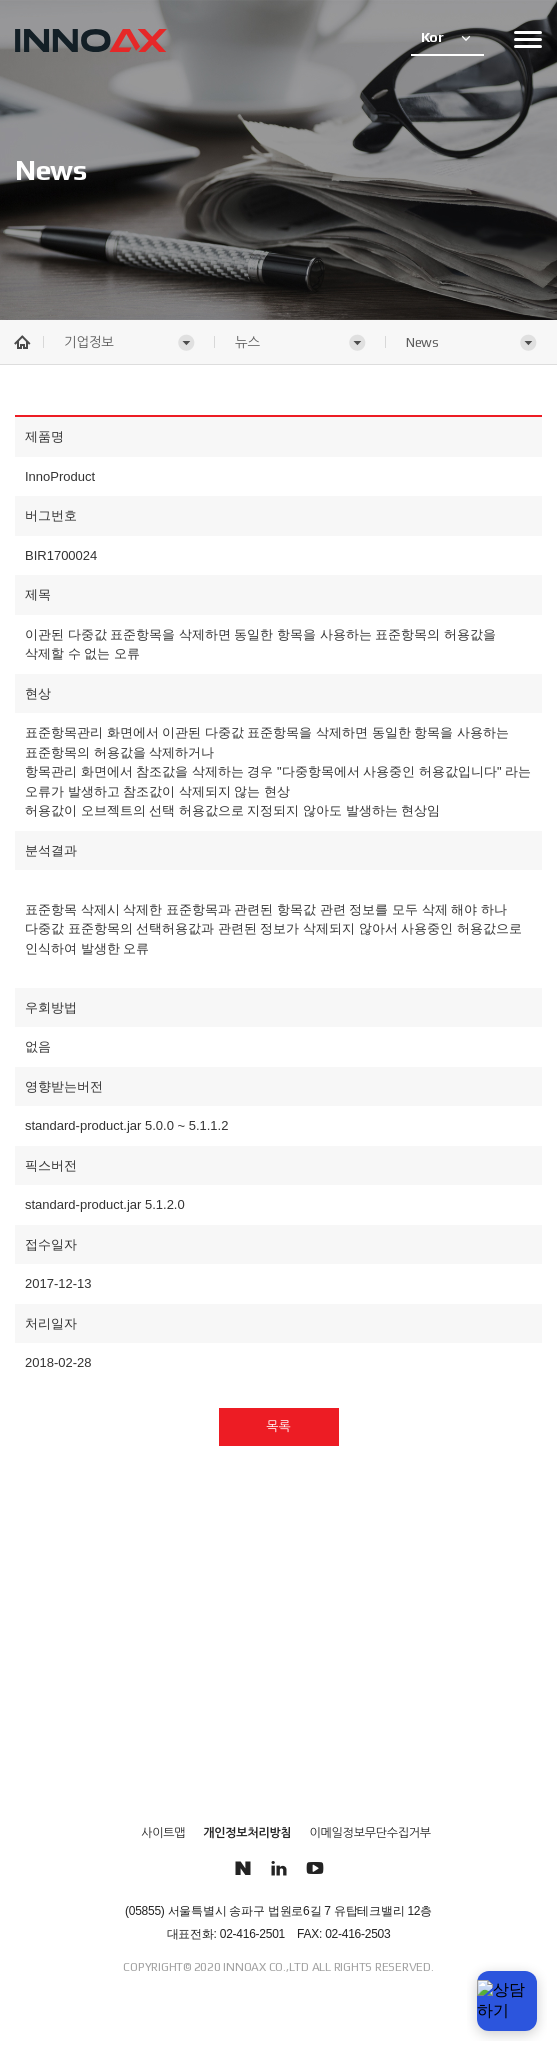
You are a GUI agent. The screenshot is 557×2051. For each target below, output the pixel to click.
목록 (278, 1426)
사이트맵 (163, 1833)
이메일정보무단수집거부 (370, 1833)
